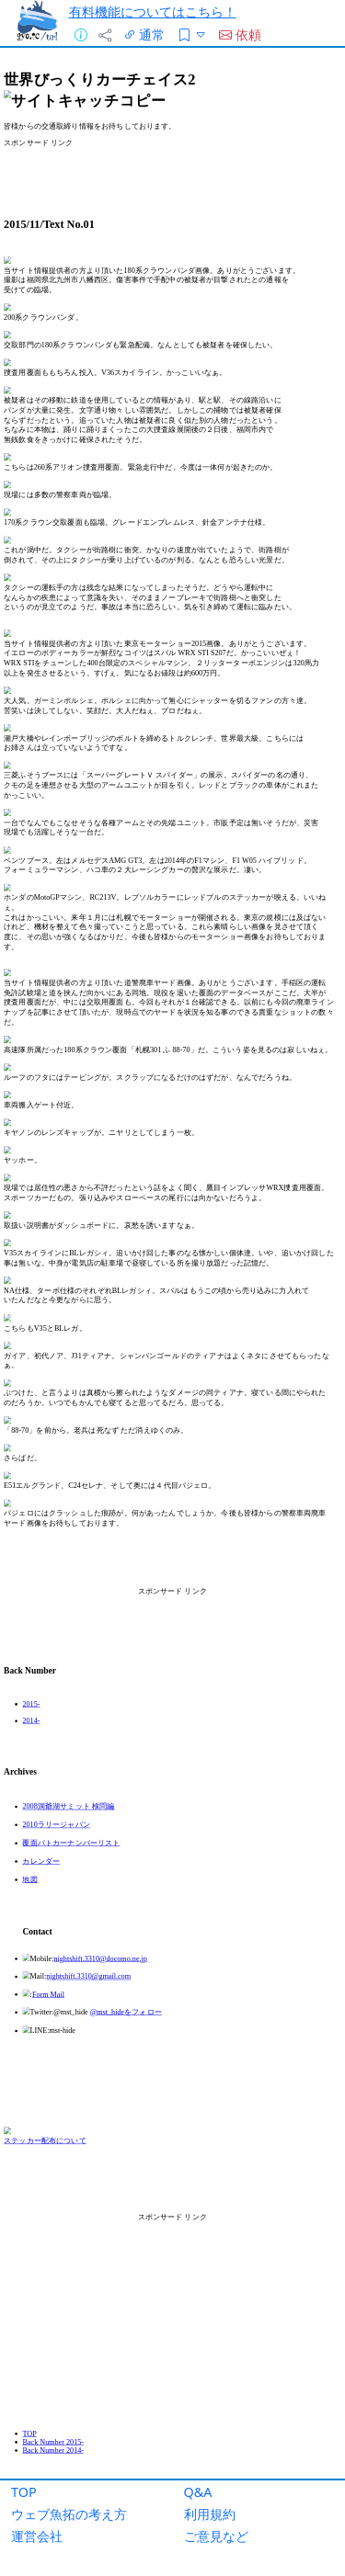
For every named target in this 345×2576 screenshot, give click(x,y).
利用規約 (210, 2514)
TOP (24, 2492)
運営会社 (37, 2536)
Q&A (198, 2492)
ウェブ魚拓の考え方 (69, 2514)
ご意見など (216, 2536)
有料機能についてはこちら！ (152, 11)
